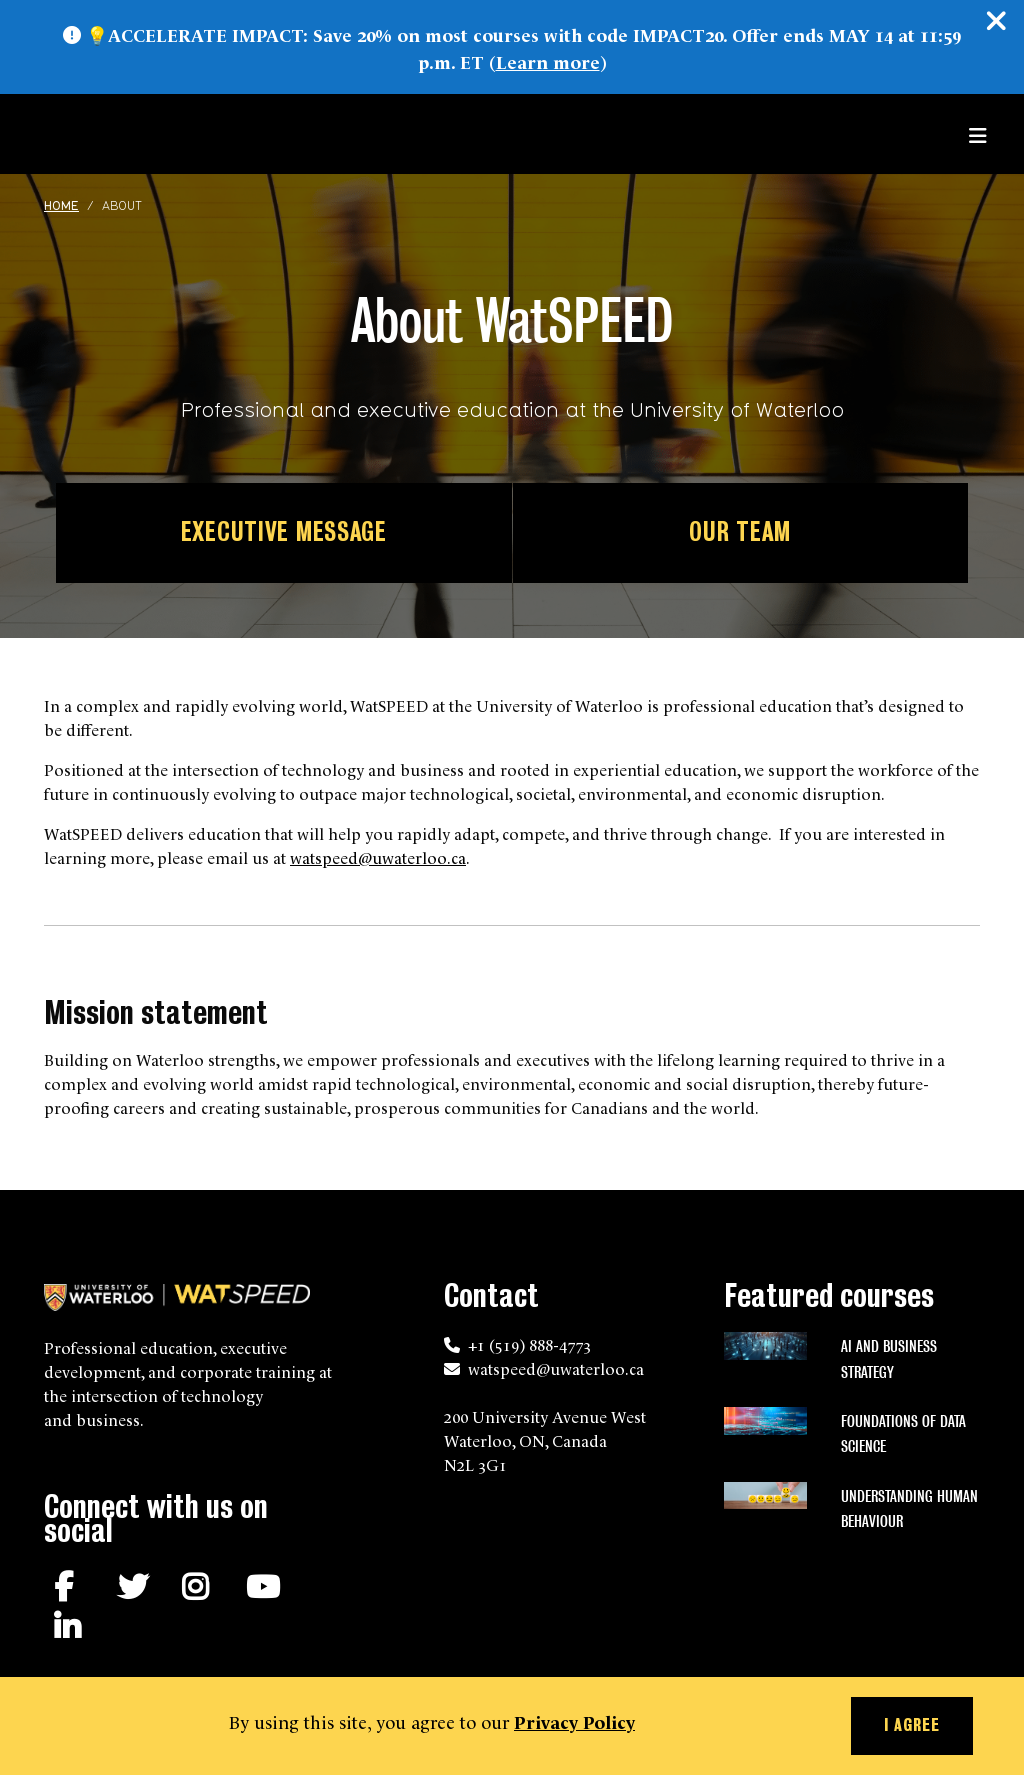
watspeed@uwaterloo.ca (378, 857)
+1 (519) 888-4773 (529, 1344)
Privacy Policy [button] (574, 1720)
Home (61, 207)
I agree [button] (911, 1725)
